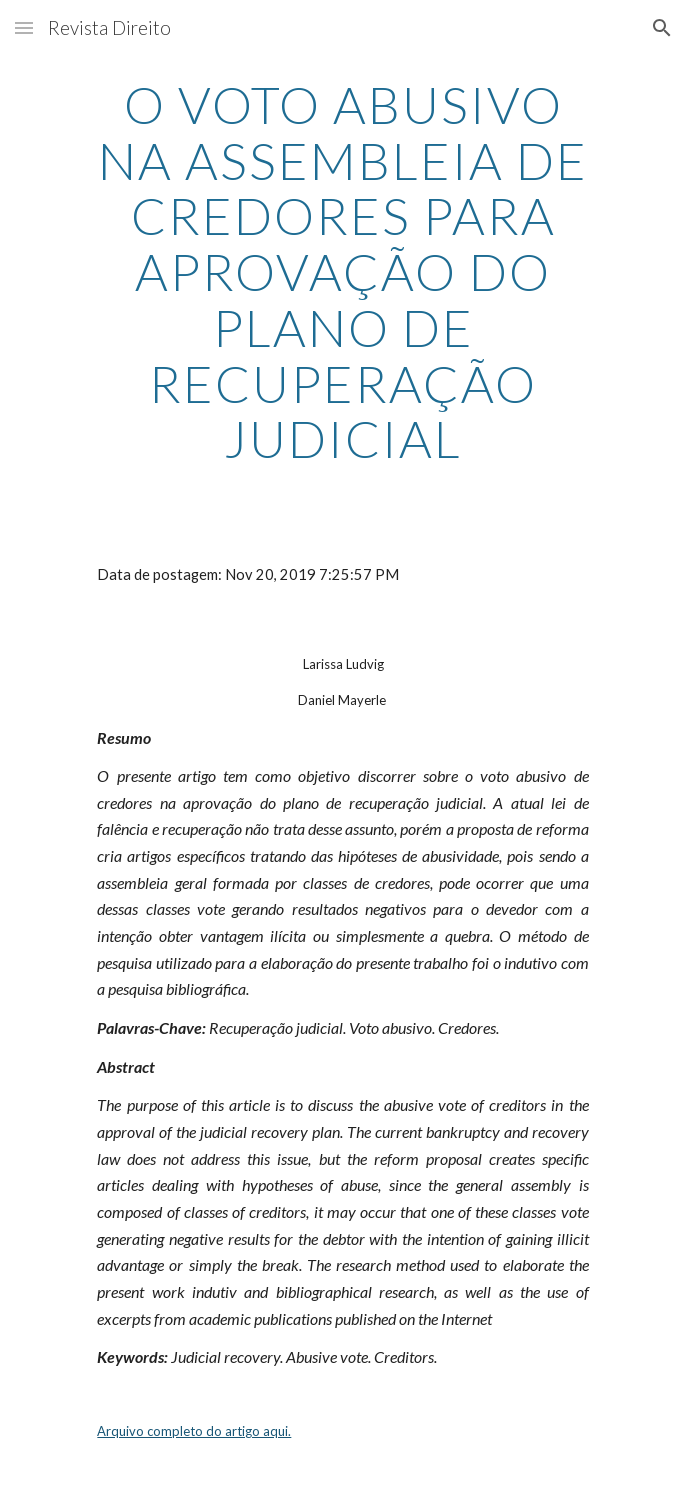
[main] (342, 272)
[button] (24, 27)
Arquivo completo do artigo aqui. (194, 1431)
